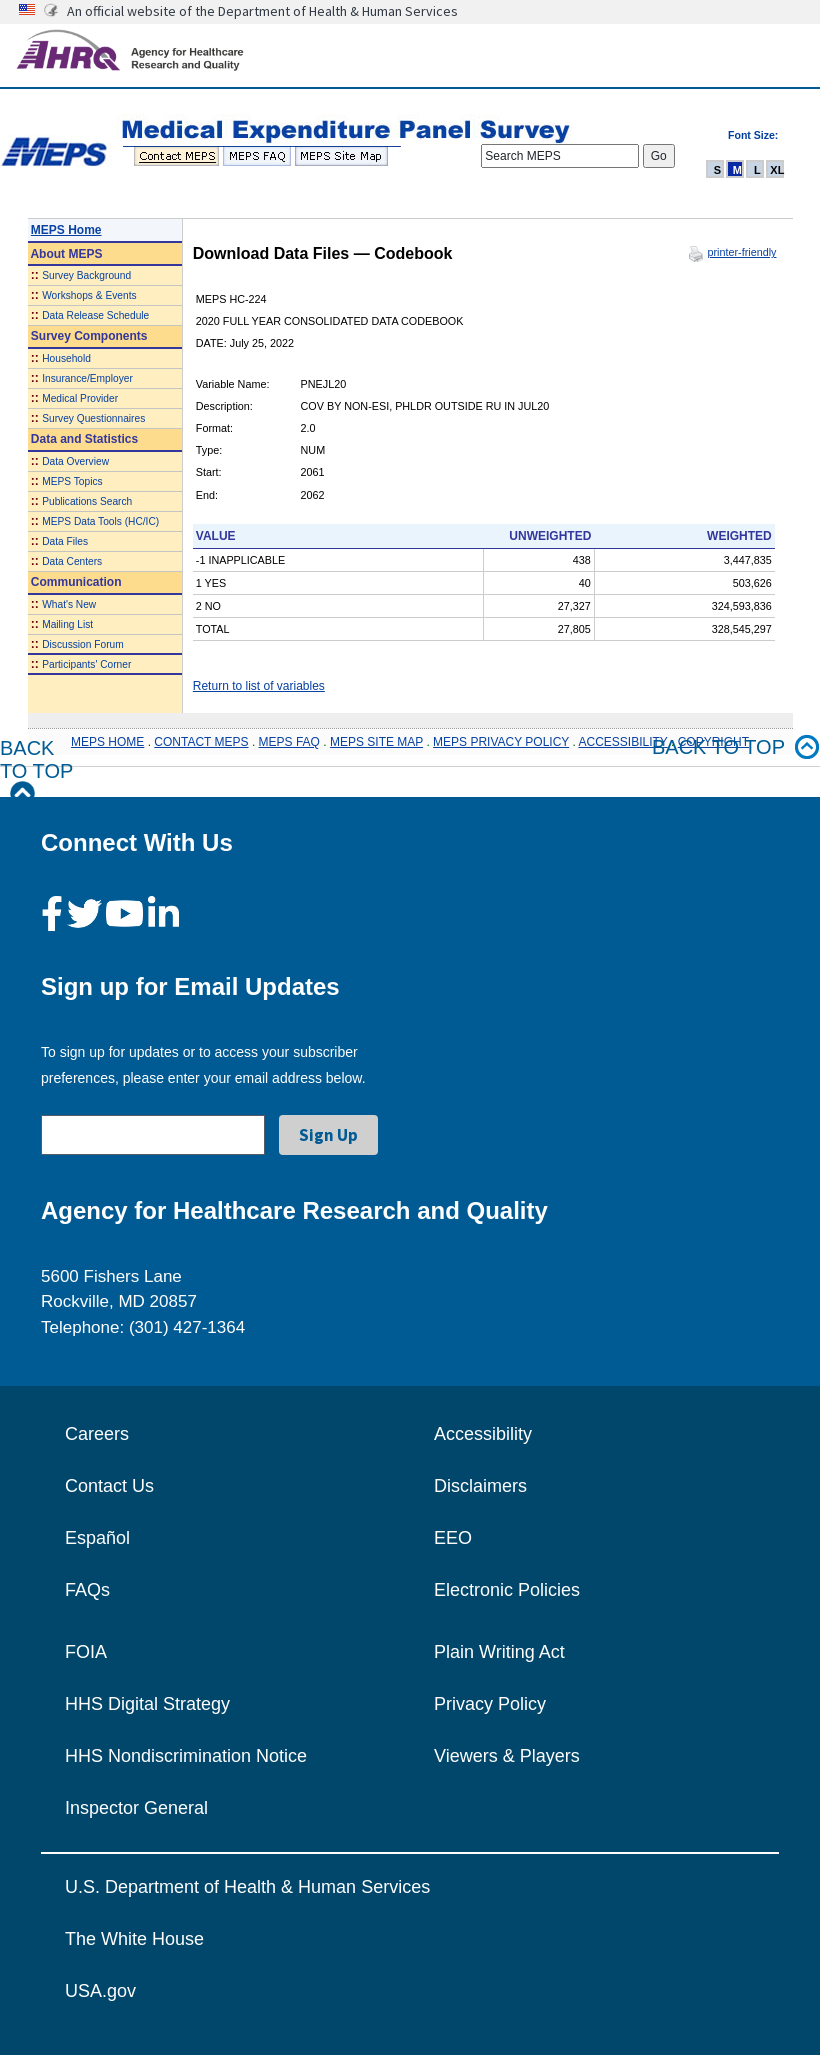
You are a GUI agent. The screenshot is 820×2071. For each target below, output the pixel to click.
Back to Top (36, 771)
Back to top (736, 747)
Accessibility (483, 1434)
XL (777, 170)
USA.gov (100, 1991)
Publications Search (87, 501)
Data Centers (72, 561)
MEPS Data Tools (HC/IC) (100, 521)
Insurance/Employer (87, 378)
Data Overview (75, 461)
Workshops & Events (89, 295)
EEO (453, 1538)
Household (66, 358)
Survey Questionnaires (93, 418)
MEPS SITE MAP (376, 742)
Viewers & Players (507, 1756)
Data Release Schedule (95, 315)
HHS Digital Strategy (147, 1704)
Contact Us (109, 1486)
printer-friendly (741, 252)
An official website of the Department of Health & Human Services (262, 11)
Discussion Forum (83, 644)
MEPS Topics (72, 481)
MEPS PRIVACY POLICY (501, 742)
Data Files (65, 541)
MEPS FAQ (289, 742)
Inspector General (136, 1808)
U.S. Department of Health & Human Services (247, 1887)
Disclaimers (480, 1486)
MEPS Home (66, 230)
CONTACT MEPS (201, 742)
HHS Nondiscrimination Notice (186, 1756)
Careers (97, 1434)
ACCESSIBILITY (623, 742)
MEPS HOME (107, 742)
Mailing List (67, 624)
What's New (69, 604)
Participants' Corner (86, 664)
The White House (134, 1939)
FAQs (87, 1590)
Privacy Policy (490, 1704)
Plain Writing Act (499, 1652)
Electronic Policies (507, 1590)
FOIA (86, 1652)
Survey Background (86, 275)
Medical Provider (80, 398)
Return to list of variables (259, 686)
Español (97, 1538)
